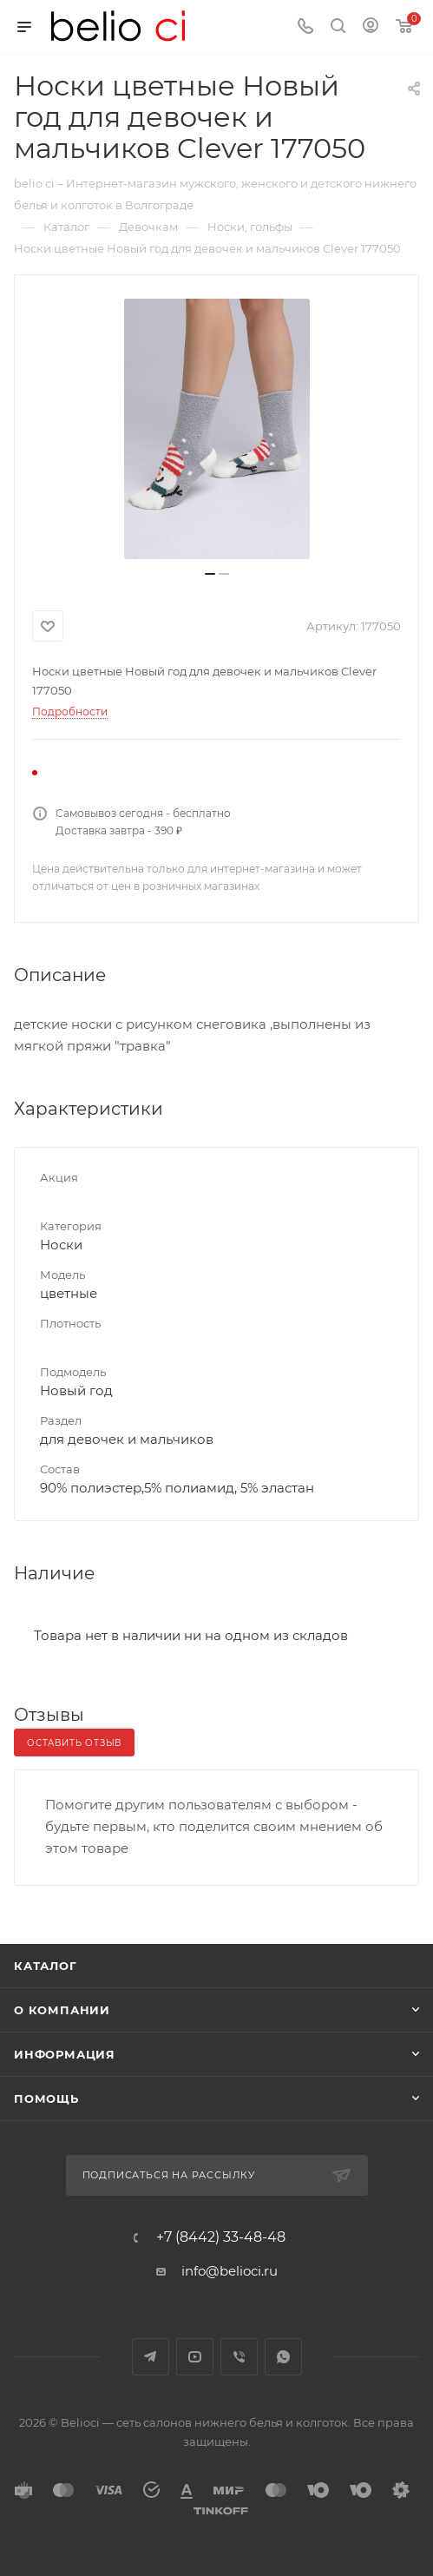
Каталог (45, 1966)
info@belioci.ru (229, 2271)
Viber (239, 2356)
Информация (64, 2054)
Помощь (46, 2098)
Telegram (150, 2356)
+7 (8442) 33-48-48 (220, 2237)
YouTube (194, 2356)
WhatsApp (283, 2356)
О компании (62, 2010)
